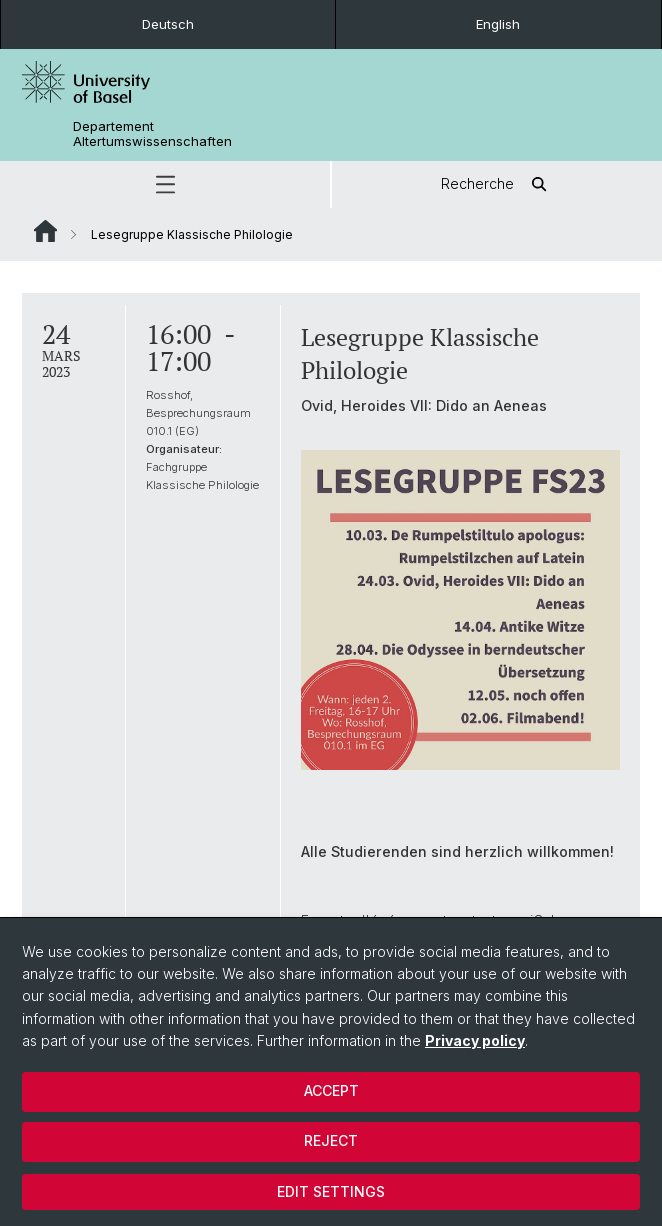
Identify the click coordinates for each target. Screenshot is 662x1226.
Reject (331, 1140)
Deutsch (168, 24)
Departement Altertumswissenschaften (152, 134)
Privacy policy (475, 1040)
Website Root (45, 231)
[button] (165, 184)
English (498, 24)
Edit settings (331, 1191)
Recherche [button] (497, 184)
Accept (331, 1090)
